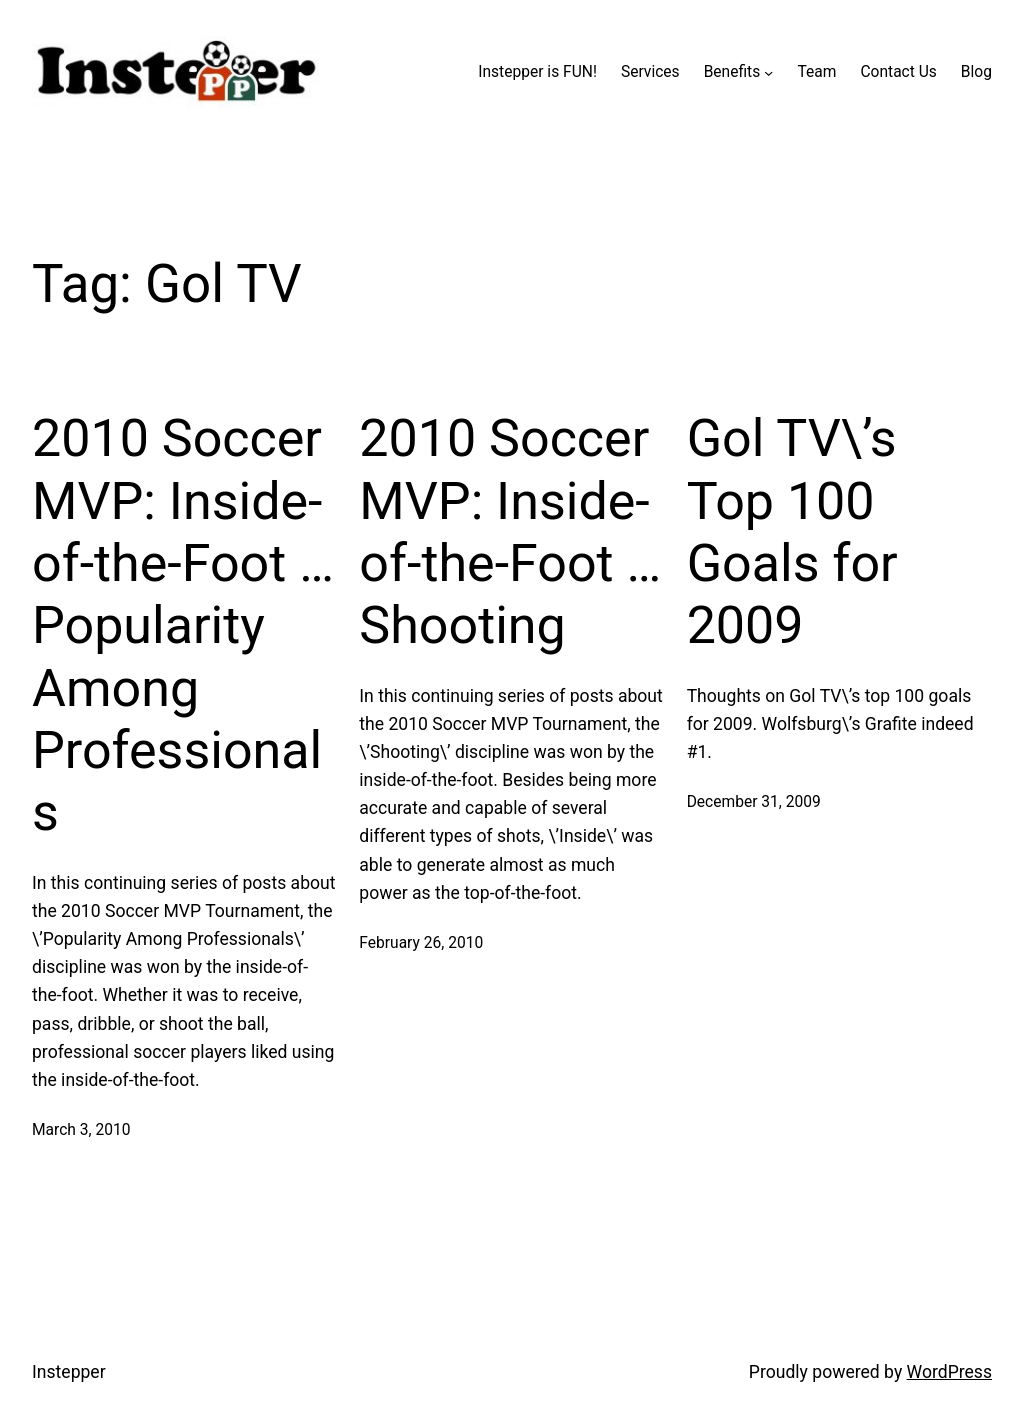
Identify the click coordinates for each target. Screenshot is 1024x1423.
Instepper (69, 1372)
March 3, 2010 (81, 1130)
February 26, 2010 (421, 943)
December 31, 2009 (754, 802)
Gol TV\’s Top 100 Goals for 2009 (792, 532)
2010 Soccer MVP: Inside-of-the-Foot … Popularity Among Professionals (183, 625)
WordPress (949, 1372)
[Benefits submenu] (768, 72)
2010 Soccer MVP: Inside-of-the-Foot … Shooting (510, 532)
